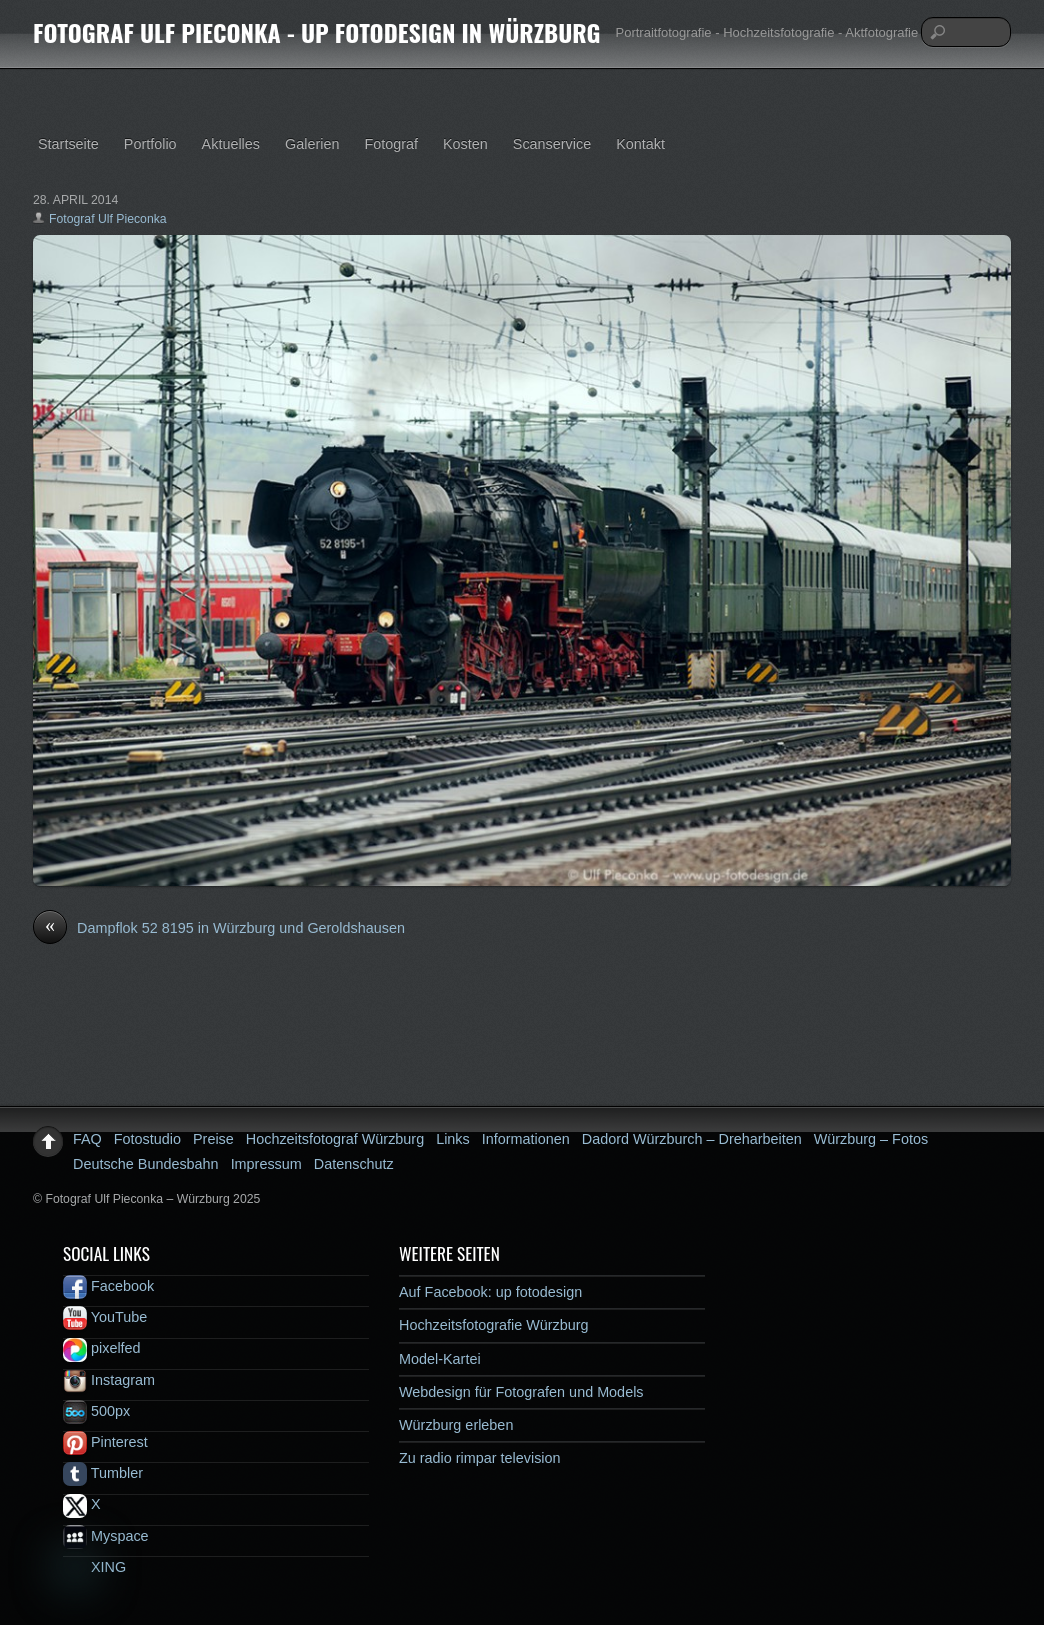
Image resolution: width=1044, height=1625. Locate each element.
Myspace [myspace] (106, 1536)
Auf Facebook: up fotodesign (490, 1292)
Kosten (465, 144)
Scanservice (552, 144)
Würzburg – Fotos (871, 1139)
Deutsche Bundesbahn (146, 1164)
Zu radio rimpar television (480, 1458)
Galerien (312, 144)
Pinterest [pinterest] (105, 1442)
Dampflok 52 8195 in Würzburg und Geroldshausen (219, 929)
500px (96, 1411)
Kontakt (640, 144)
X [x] (82, 1504)
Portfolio (150, 144)
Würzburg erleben (456, 1425)
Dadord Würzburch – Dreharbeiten (692, 1139)
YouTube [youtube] (105, 1317)
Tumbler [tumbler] (103, 1473)
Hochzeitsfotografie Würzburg (494, 1325)
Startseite (68, 144)
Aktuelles (231, 144)
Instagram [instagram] (109, 1380)
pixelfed (102, 1348)
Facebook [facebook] (108, 1286)
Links (453, 1139)
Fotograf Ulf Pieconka (108, 219)
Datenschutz (354, 1164)
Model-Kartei (440, 1359)
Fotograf (391, 144)
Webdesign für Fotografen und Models (521, 1392)
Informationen (526, 1139)
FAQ (87, 1139)
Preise (213, 1139)
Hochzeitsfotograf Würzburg (335, 1139)
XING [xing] (94, 1567)
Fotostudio (147, 1139)
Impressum (266, 1164)
